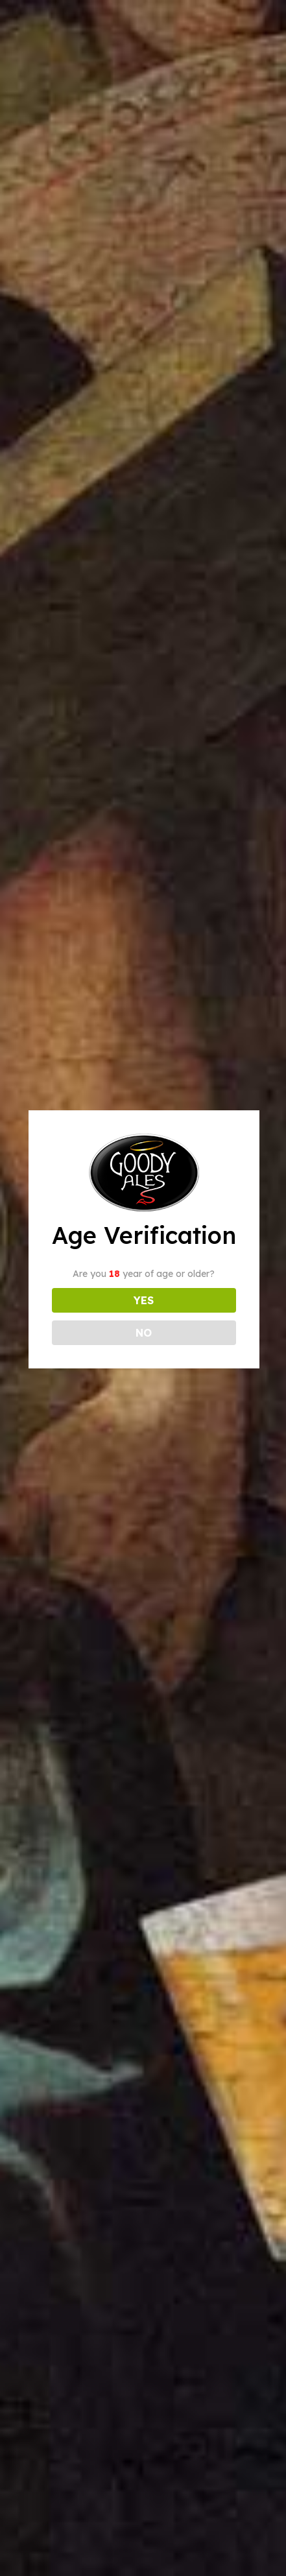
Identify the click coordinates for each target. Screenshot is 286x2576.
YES (144, 1300)
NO (144, 1332)
